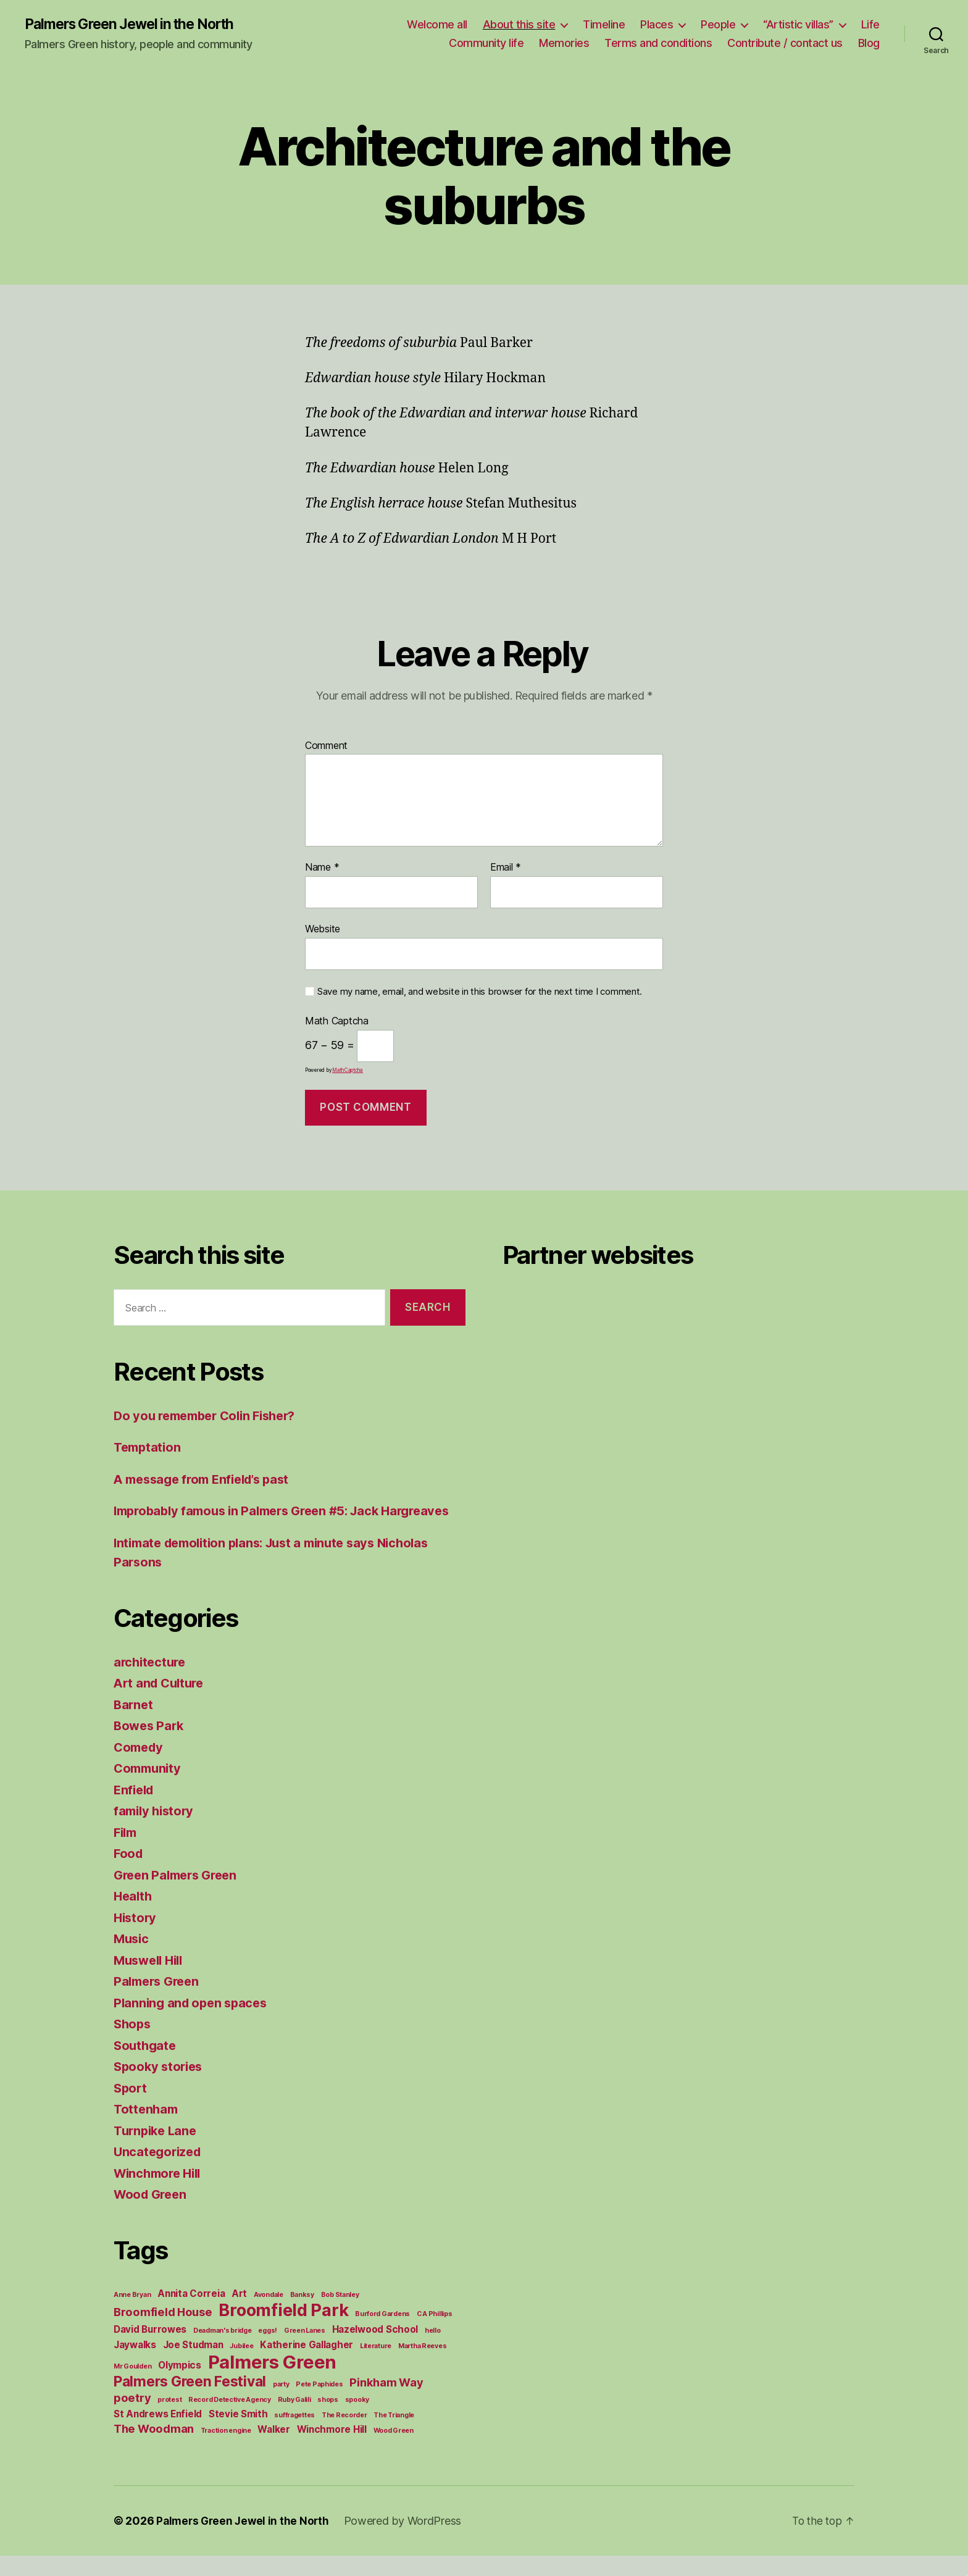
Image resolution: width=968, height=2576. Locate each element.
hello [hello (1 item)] (433, 2351)
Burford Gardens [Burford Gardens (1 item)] (382, 2334)
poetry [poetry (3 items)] (132, 2418)
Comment (326, 746)
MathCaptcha (347, 1071)
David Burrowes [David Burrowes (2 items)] (150, 2350)
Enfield (135, 1810)
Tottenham (147, 2129)
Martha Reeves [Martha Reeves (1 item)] (422, 2366)
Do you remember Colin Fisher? (211, 1416)
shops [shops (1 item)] (327, 2420)
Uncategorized (160, 2172)
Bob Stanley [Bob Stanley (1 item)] (340, 2315)
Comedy (140, 1767)
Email (505, 868)
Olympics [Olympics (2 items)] (179, 2385)
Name (322, 868)
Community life (486, 43)
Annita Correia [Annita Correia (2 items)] (191, 2314)
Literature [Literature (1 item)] (375, 2366)
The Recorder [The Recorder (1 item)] (344, 2436)
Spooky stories (160, 2086)
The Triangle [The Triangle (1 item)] (393, 2436)
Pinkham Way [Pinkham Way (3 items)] (386, 2402)
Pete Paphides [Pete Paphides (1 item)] (319, 2405)
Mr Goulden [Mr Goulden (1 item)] (132, 2387)
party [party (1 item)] (281, 2405)
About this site (519, 25)
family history (156, 1831)
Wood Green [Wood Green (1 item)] (393, 2451)
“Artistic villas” (798, 25)
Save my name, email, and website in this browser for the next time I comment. (479, 992)
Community (149, 1788)
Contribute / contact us (785, 43)
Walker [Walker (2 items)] (273, 2450)
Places (656, 25)
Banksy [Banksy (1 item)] (302, 2315)
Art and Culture (161, 1703)
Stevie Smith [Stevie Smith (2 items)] (238, 2434)
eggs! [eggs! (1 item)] (267, 2351)
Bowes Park (150, 1746)
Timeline (604, 25)
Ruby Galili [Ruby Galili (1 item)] (294, 2420)
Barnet (134, 1725)
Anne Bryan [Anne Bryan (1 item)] (132, 2315)
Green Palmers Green (179, 1895)
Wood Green (152, 2214)
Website (322, 929)
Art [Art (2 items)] (239, 2314)
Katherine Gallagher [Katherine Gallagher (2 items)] (306, 2365)
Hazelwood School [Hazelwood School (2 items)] (375, 2350)
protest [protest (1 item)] (169, 2420)
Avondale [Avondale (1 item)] (268, 2315)
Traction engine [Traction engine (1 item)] (226, 2451)
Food (129, 1873)
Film (127, 1852)
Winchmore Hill (160, 2193)
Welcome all (437, 25)
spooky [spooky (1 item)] (357, 2420)
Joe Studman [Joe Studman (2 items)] (193, 2365)
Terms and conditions (658, 43)
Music (132, 1959)
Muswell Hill (151, 1980)
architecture (152, 1682)
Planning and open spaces (193, 2023)
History (136, 1938)
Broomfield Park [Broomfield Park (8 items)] (283, 2330)
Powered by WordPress (408, 2541)
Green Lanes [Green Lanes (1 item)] (304, 2351)
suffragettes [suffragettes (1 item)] (294, 2436)
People (718, 25)
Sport (131, 2108)
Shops (133, 2044)
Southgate (146, 2065)
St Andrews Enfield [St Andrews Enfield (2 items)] (158, 2434)
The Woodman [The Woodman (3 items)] (154, 2449)
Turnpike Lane (157, 2151)
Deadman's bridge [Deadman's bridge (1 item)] (222, 2351)
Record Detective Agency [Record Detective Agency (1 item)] (229, 2420)
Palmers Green (159, 2001)
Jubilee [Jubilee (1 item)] (241, 2366)
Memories (564, 43)
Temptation (149, 1448)
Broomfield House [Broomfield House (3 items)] (163, 2332)
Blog (869, 43)
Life (870, 25)
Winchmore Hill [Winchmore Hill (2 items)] (332, 2450)
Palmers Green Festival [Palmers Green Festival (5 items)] (190, 2401)
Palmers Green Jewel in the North (136, 24)
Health (134, 1916)
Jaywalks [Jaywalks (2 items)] (135, 2365)
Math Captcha (337, 1022)
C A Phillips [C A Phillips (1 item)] (435, 2334)
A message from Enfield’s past (207, 1479)
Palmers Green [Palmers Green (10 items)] (272, 2382)
